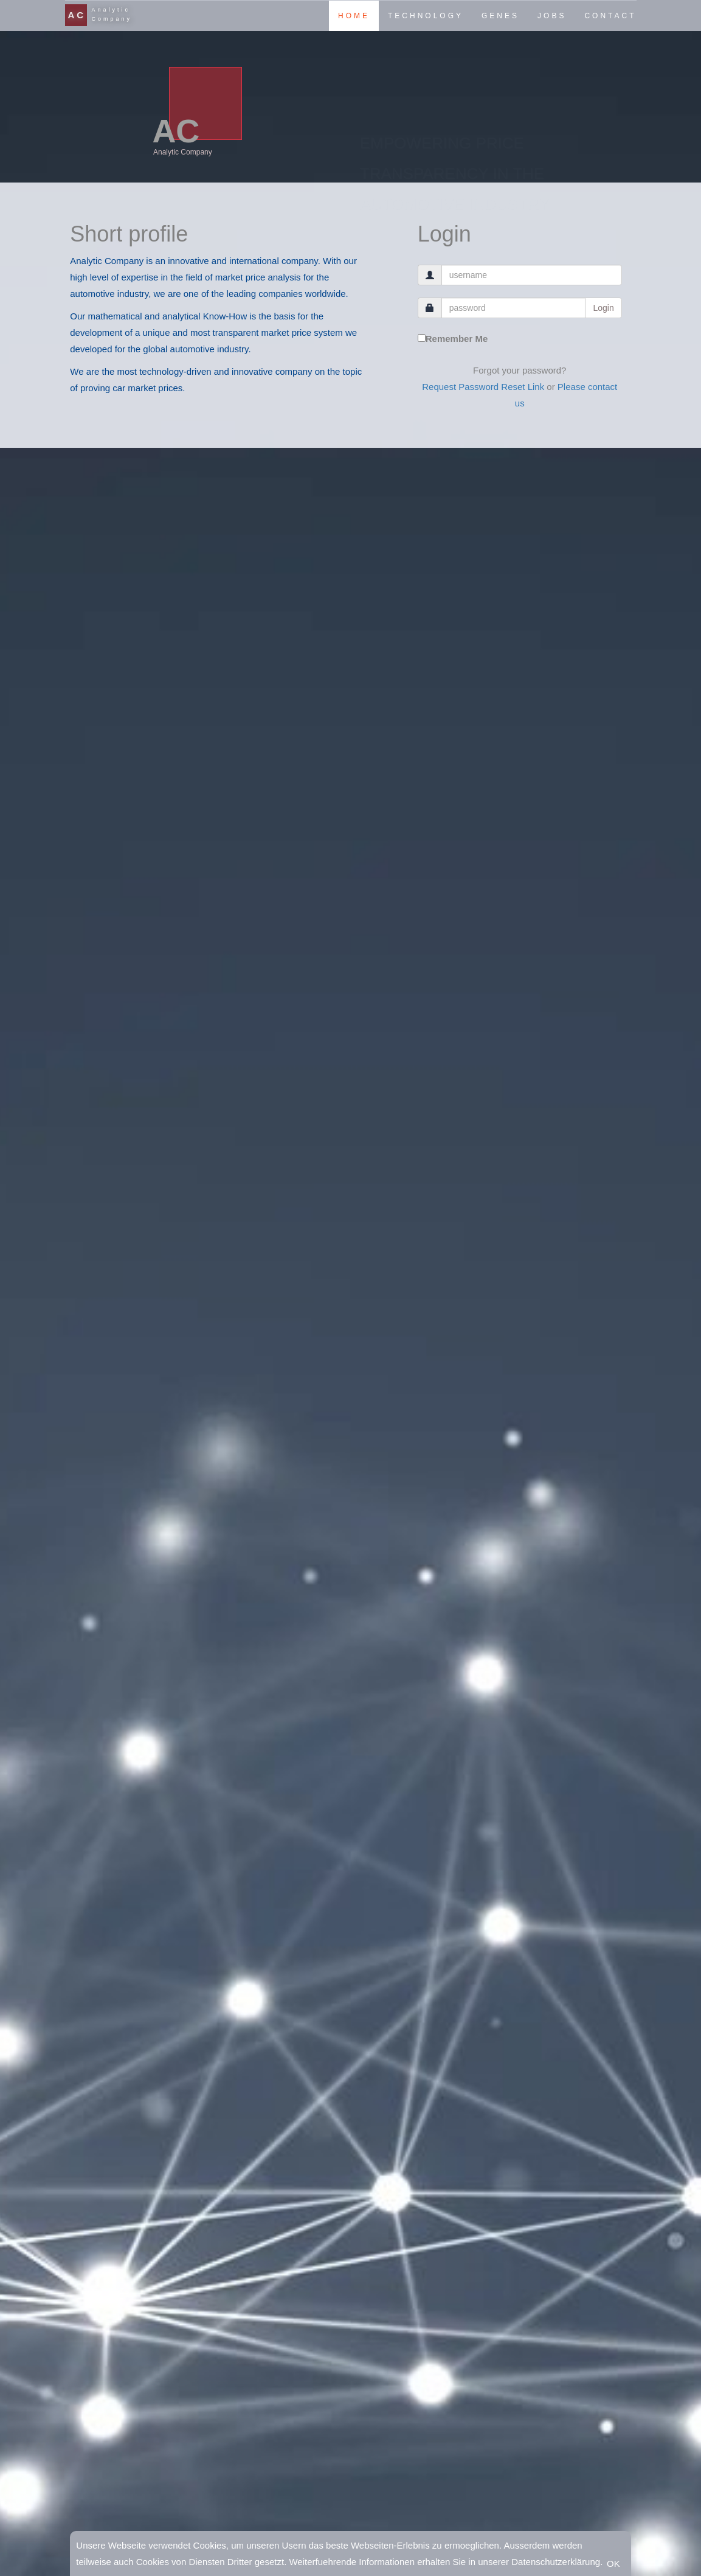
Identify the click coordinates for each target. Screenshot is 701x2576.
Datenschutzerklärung (555, 2562)
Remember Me (453, 338)
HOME (354, 16)
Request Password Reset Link (483, 386)
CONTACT (610, 16)
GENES (500, 16)
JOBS (551, 16)
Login (603, 308)
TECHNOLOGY (425, 16)
